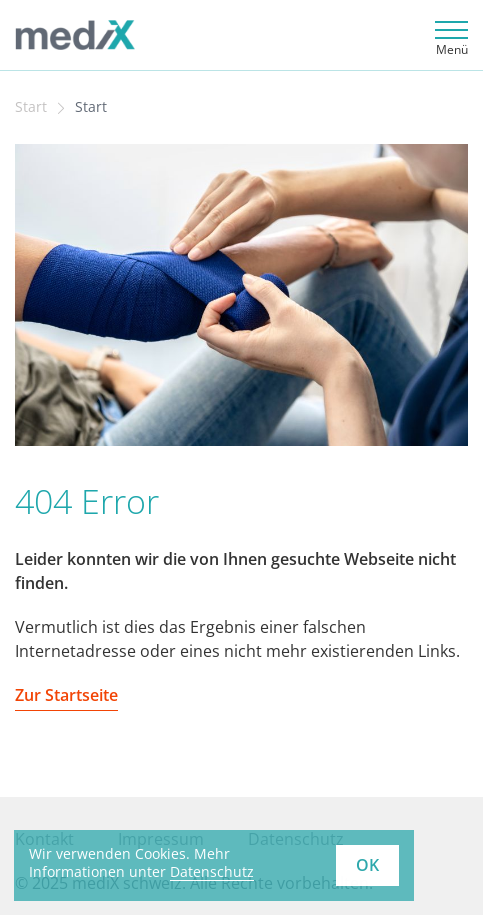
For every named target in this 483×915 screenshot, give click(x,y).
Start (31, 107)
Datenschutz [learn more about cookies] (212, 871)
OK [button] (367, 865)
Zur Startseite (66, 695)
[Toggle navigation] (448, 35)
